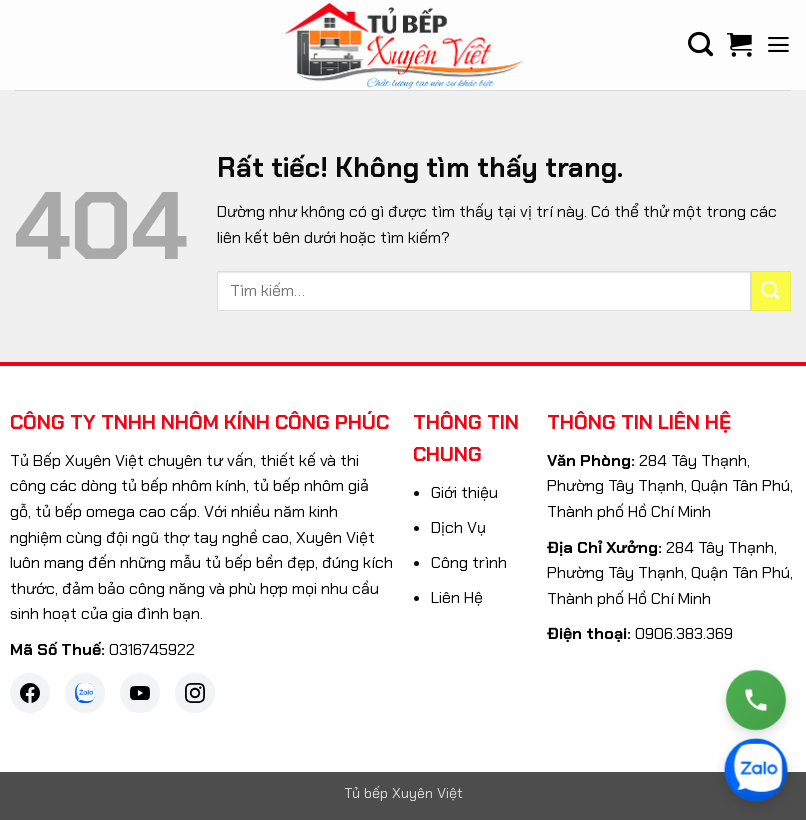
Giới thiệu (464, 492)
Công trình (469, 562)
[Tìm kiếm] (700, 45)
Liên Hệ (457, 597)
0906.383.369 (684, 633)
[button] (778, 45)
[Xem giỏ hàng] (739, 45)
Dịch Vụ (458, 527)
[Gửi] (771, 290)
